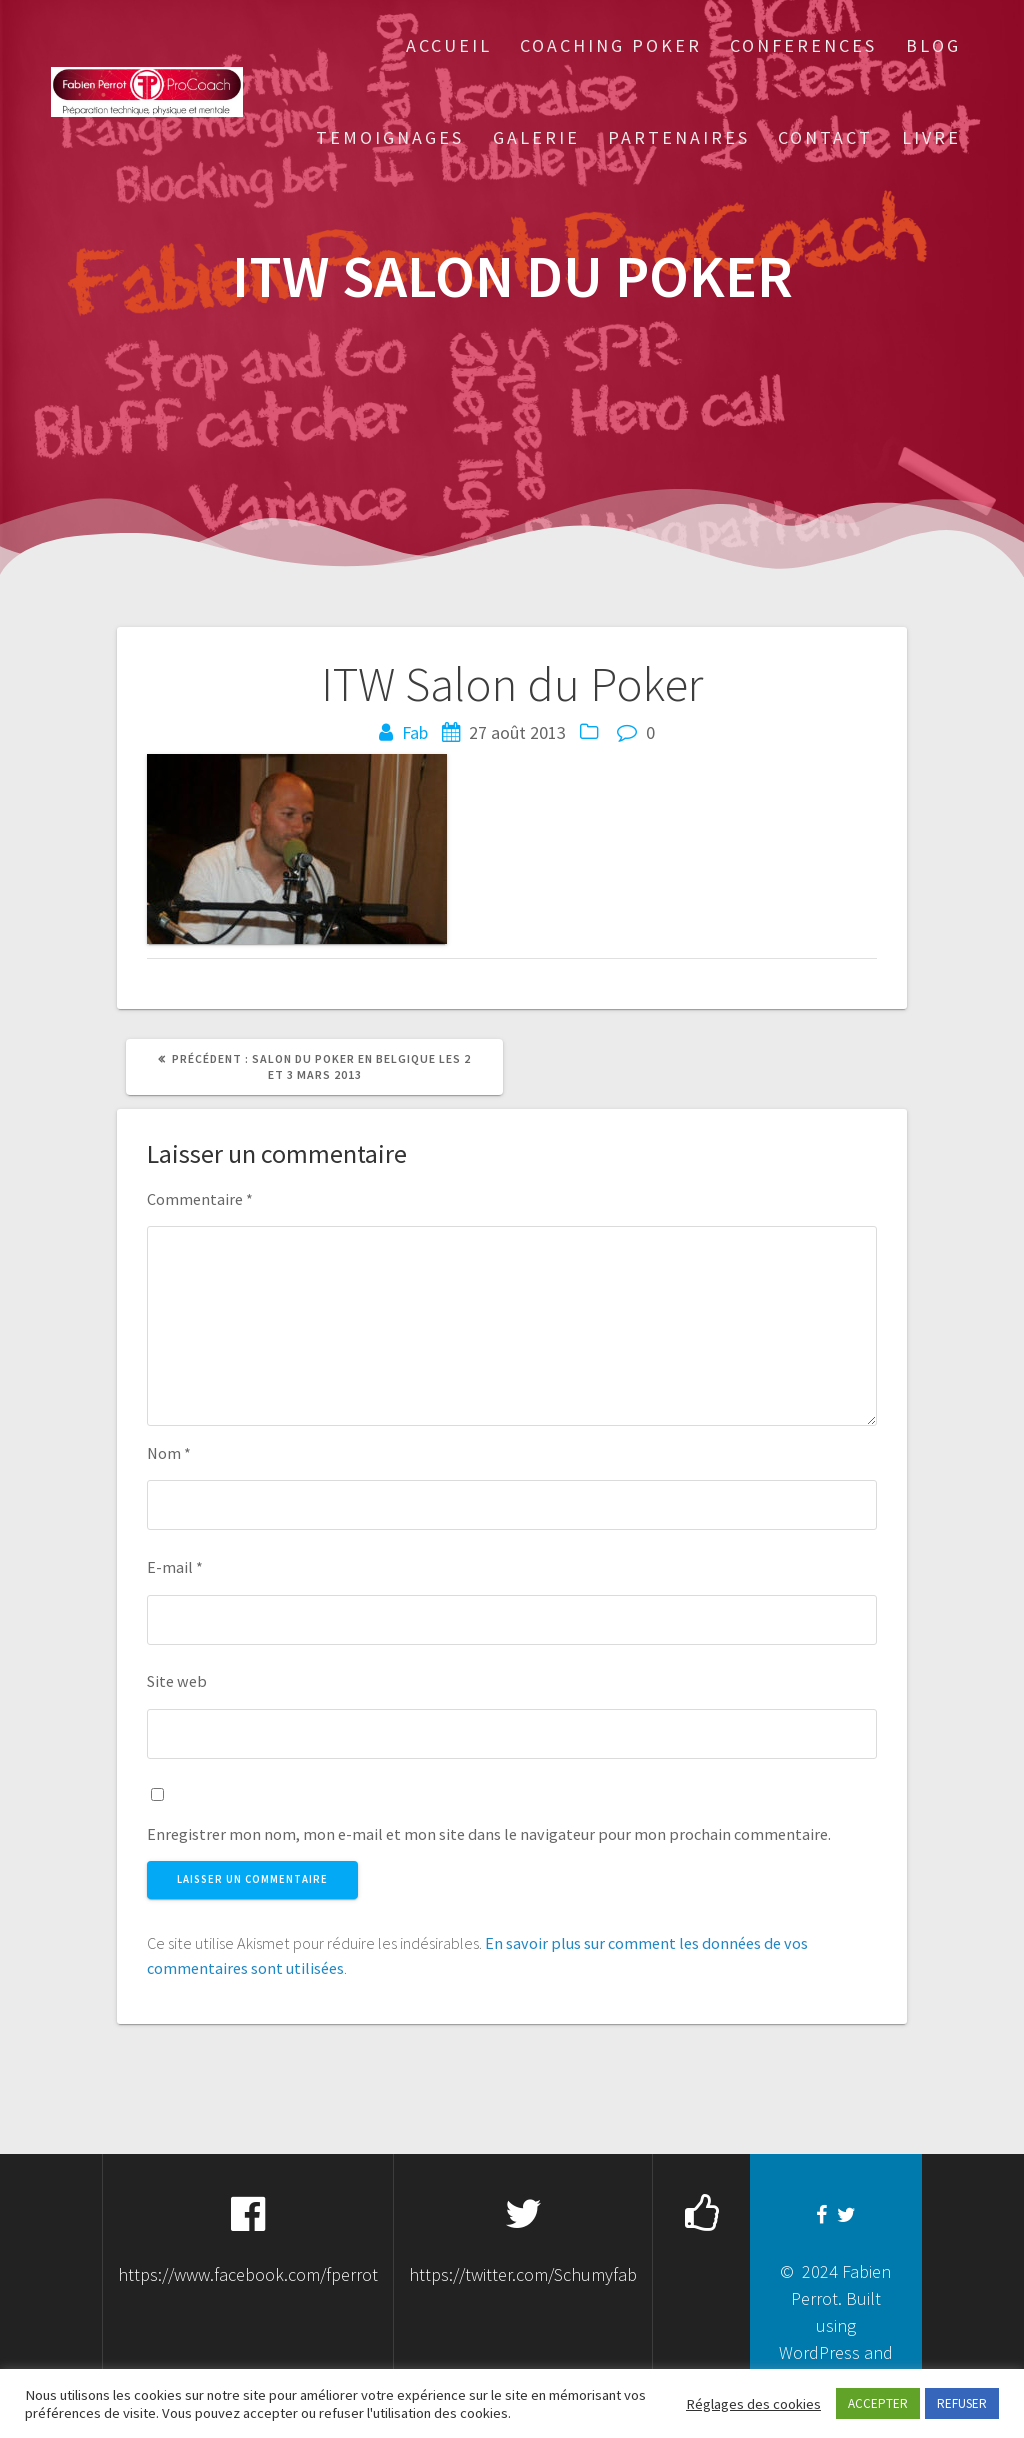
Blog (933, 45)
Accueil (449, 45)
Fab (415, 732)
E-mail (175, 1567)
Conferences (803, 45)
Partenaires (679, 137)
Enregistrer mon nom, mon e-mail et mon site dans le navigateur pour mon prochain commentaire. (489, 1834)
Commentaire (200, 1199)
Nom (169, 1453)
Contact (825, 137)
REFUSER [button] (962, 2403)
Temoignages (390, 137)
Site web (177, 1681)
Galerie (536, 137)
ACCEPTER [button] (878, 2403)
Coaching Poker (611, 45)
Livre (931, 137)
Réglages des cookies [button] (753, 2404)
